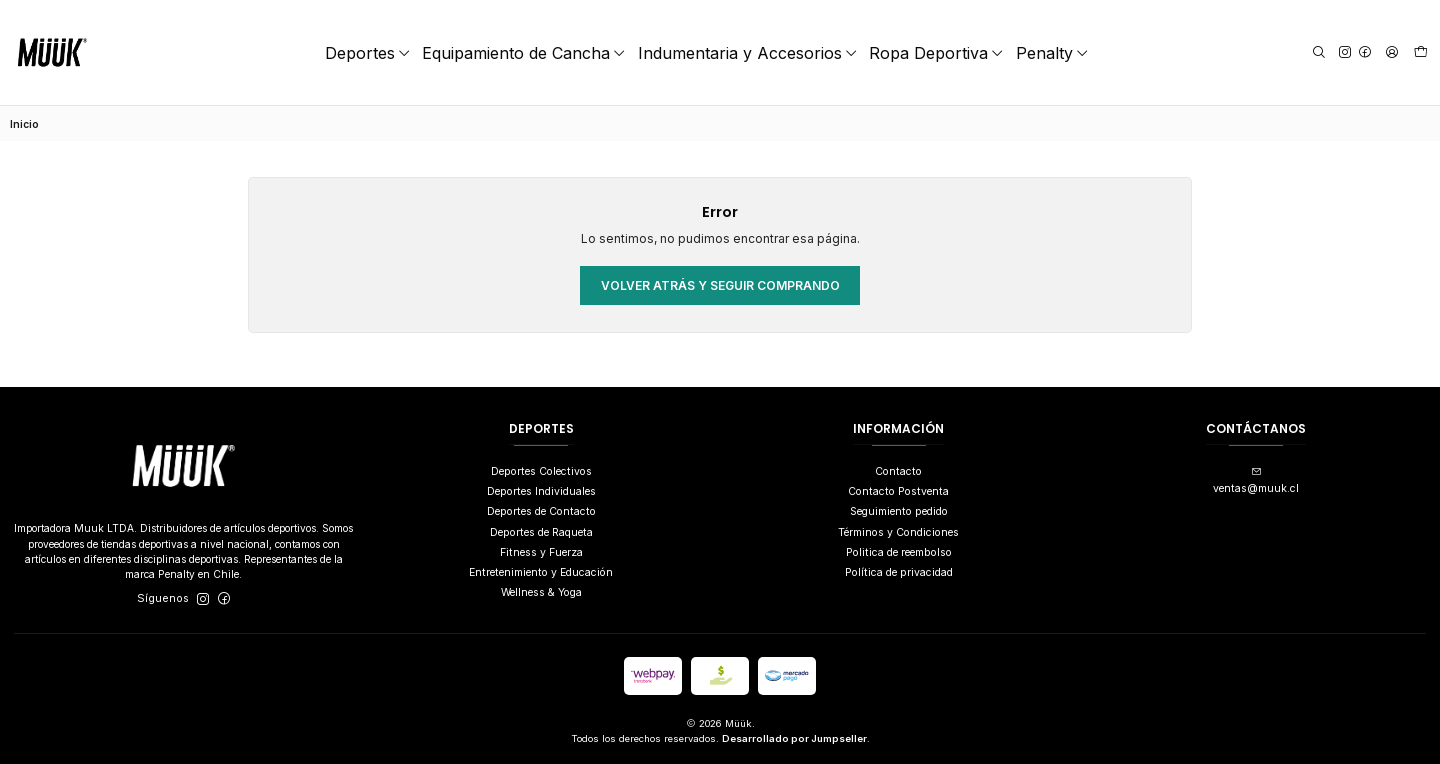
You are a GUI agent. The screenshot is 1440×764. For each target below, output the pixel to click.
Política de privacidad (899, 572)
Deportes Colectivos (541, 471)
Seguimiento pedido (899, 511)
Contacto (898, 471)
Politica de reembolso (899, 552)
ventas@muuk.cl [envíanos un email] (1256, 481)
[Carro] (1421, 53)
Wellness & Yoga (541, 592)
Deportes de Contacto (541, 511)
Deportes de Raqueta (541, 532)
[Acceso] (1391, 52)
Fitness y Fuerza (541, 552)
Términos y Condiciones (898, 532)
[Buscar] (1318, 52)
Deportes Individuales (541, 491)
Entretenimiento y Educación (541, 572)
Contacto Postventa (898, 491)
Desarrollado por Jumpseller (794, 738)
